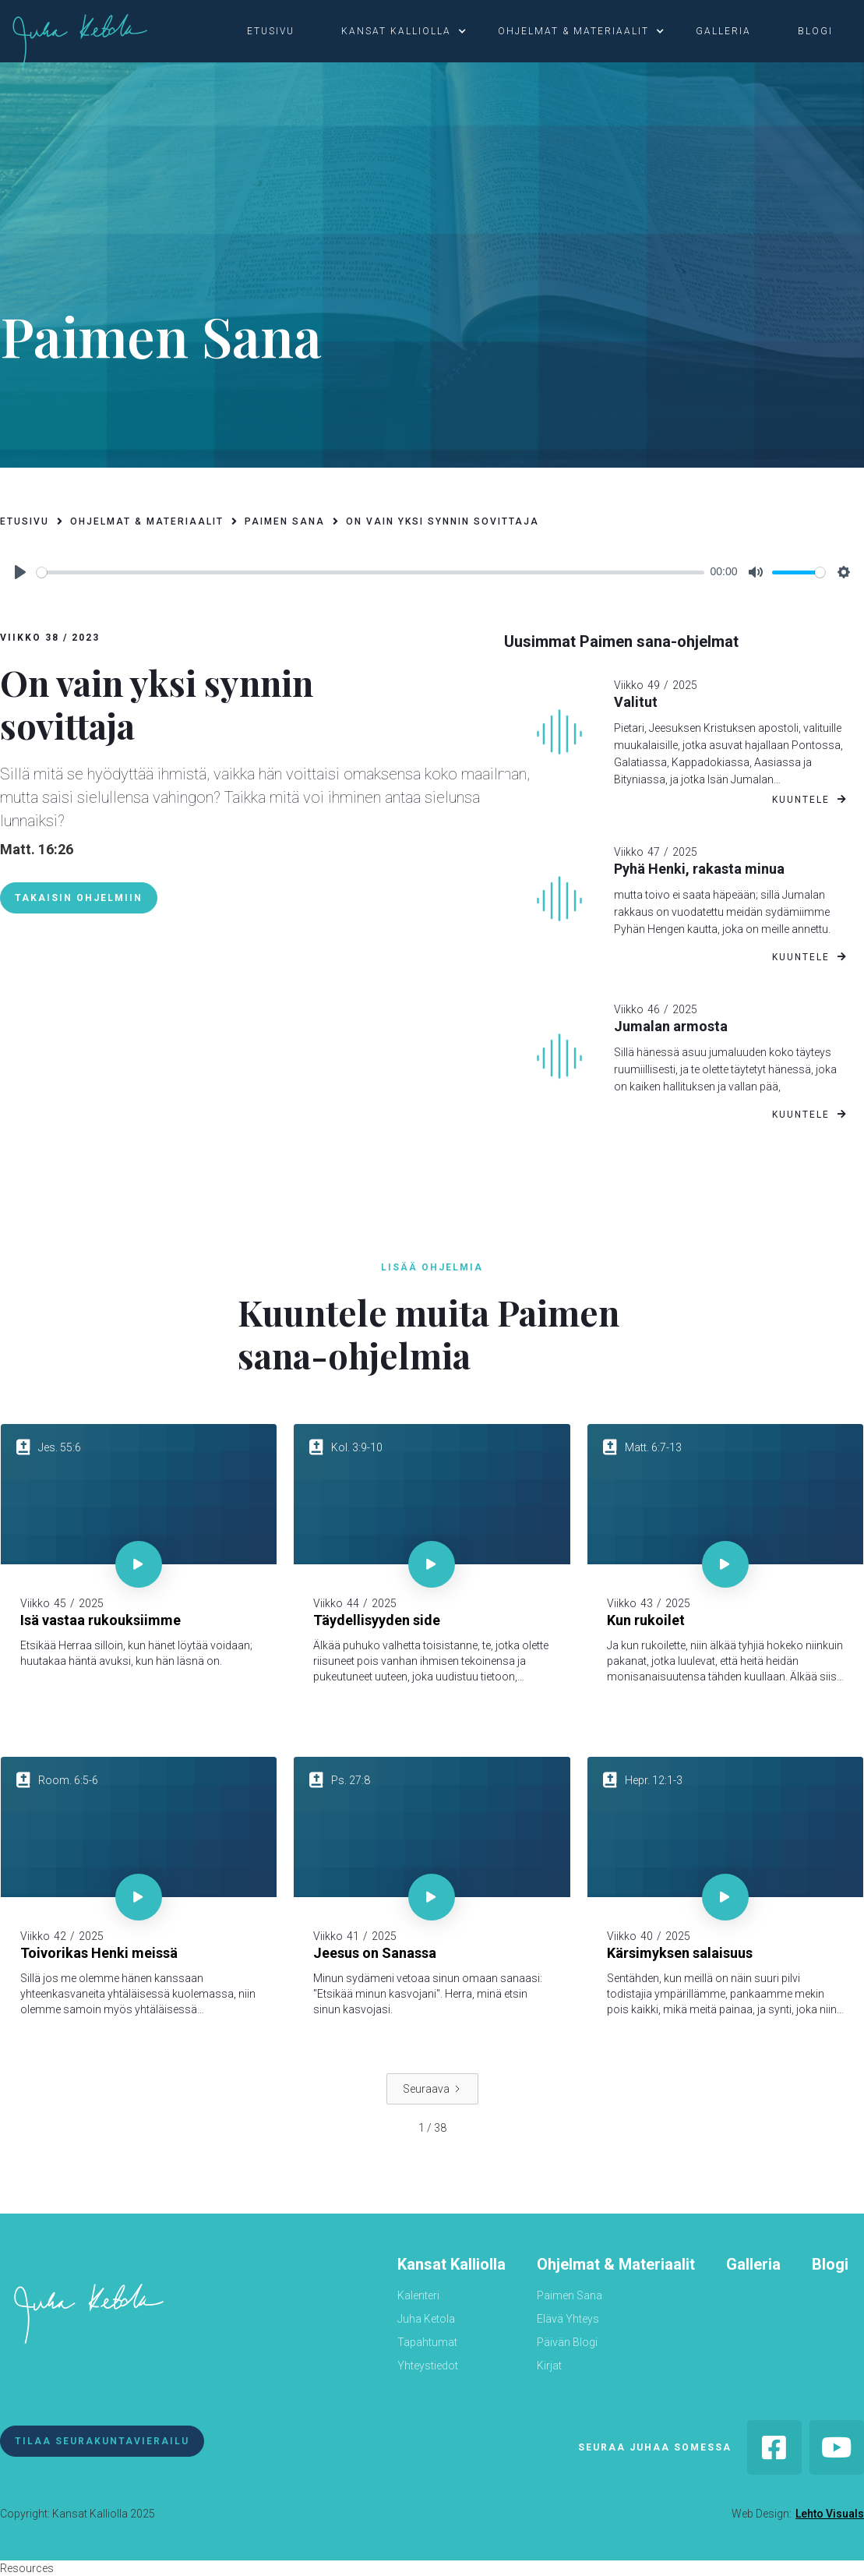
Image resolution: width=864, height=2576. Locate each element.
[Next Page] (432, 2088)
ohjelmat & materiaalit (573, 31)
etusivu (270, 31)
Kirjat (549, 2365)
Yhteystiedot (427, 2365)
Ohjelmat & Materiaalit (616, 2264)
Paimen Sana (569, 2295)
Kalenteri (418, 2295)
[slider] (370, 572)
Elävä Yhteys (568, 2319)
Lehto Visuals (829, 2513)
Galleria (753, 2264)
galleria (723, 31)
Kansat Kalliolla (451, 2264)
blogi (815, 31)
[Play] (20, 572)
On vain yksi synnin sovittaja (442, 521)
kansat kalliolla (396, 31)
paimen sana (285, 521)
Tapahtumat (427, 2342)
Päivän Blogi (567, 2342)
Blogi (830, 2264)
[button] (278, 31)
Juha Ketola (426, 2319)
